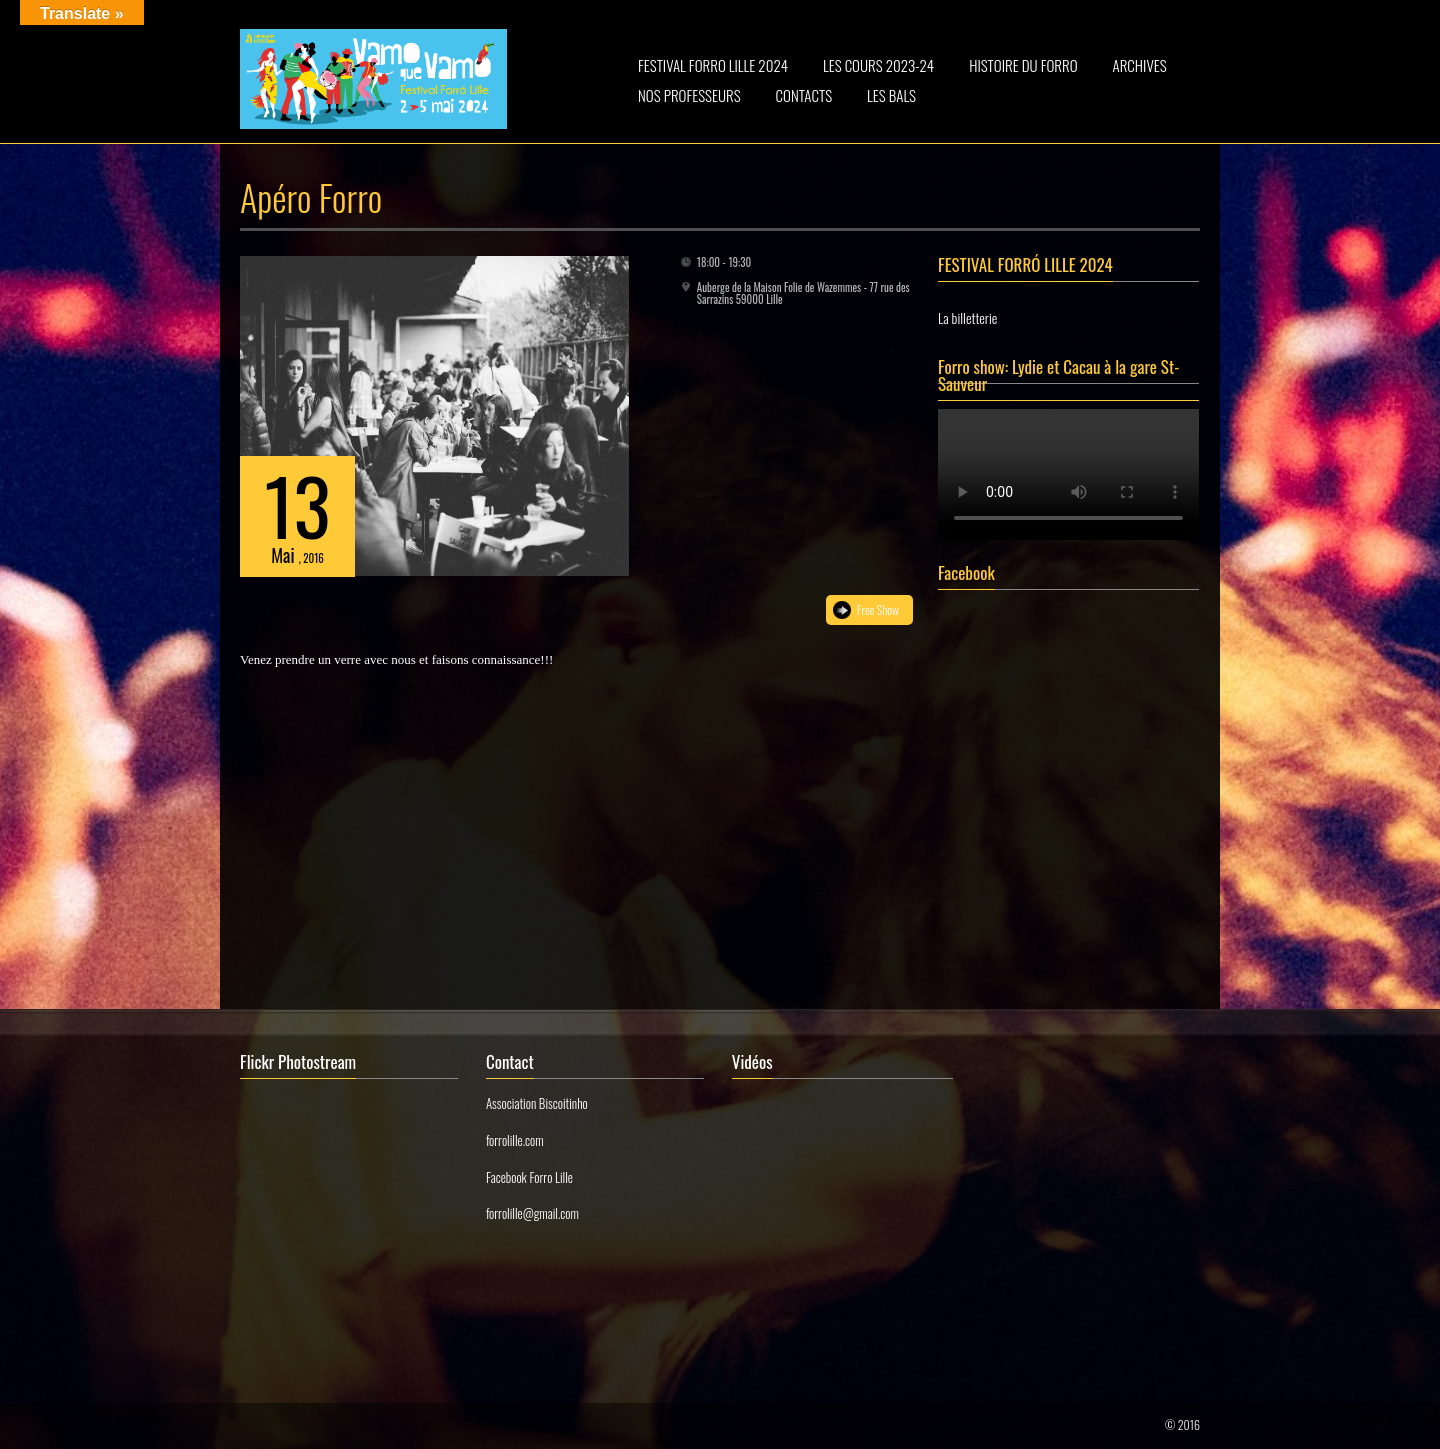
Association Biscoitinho (537, 1103)
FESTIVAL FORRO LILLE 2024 (713, 65)
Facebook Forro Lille (529, 1177)
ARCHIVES (1140, 65)
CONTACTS (804, 95)
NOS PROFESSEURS (689, 95)
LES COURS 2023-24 (878, 65)
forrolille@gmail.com (532, 1213)
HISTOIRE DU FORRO (1023, 65)
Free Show (878, 609)
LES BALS (891, 95)
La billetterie (967, 317)
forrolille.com (515, 1140)
